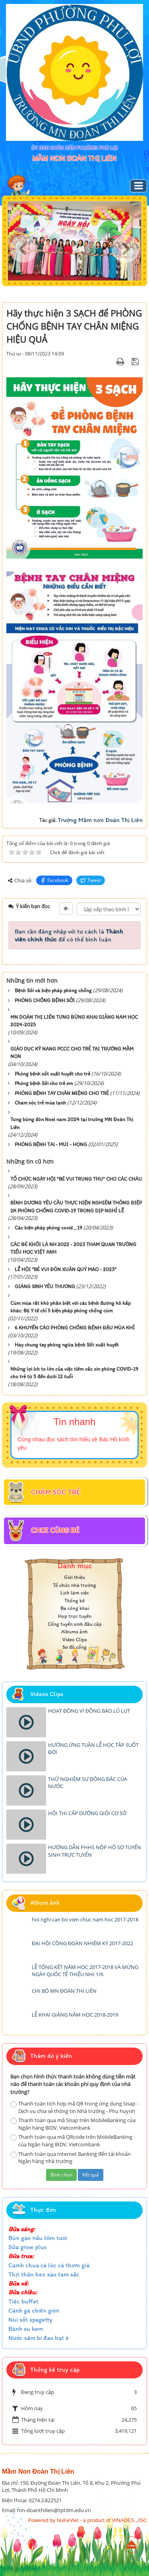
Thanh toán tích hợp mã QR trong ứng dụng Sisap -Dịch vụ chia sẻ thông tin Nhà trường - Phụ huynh (74, 2107)
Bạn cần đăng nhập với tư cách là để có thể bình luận (69, 935)
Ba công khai (74, 1608)
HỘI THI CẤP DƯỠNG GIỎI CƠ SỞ (87, 1813)
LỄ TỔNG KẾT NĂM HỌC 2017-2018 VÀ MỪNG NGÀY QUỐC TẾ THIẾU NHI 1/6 (85, 1970)
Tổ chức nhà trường (74, 1585)
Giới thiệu (74, 1577)
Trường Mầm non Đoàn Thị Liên (100, 820)
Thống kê (74, 1601)
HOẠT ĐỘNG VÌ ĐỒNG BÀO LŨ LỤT (89, 1710)
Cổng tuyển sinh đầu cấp (75, 1624)
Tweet (90, 880)
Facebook (54, 880)
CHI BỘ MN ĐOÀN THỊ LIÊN (64, 1990)
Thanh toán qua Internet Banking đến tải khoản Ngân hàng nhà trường (70, 2157)
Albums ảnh (74, 1632)
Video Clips (74, 1639)
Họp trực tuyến (74, 1616)
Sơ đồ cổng (74, 1647)
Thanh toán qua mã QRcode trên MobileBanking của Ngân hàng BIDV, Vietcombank (71, 2140)
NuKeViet (68, 2520)
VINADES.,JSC (129, 2520)
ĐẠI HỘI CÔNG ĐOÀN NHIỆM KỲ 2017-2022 (82, 1943)
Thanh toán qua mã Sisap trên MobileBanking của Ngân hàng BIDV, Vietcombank (72, 2124)
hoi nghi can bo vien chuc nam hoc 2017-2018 (85, 1919)
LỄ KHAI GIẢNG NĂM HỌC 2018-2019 (75, 2014)
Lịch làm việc (74, 1593)
